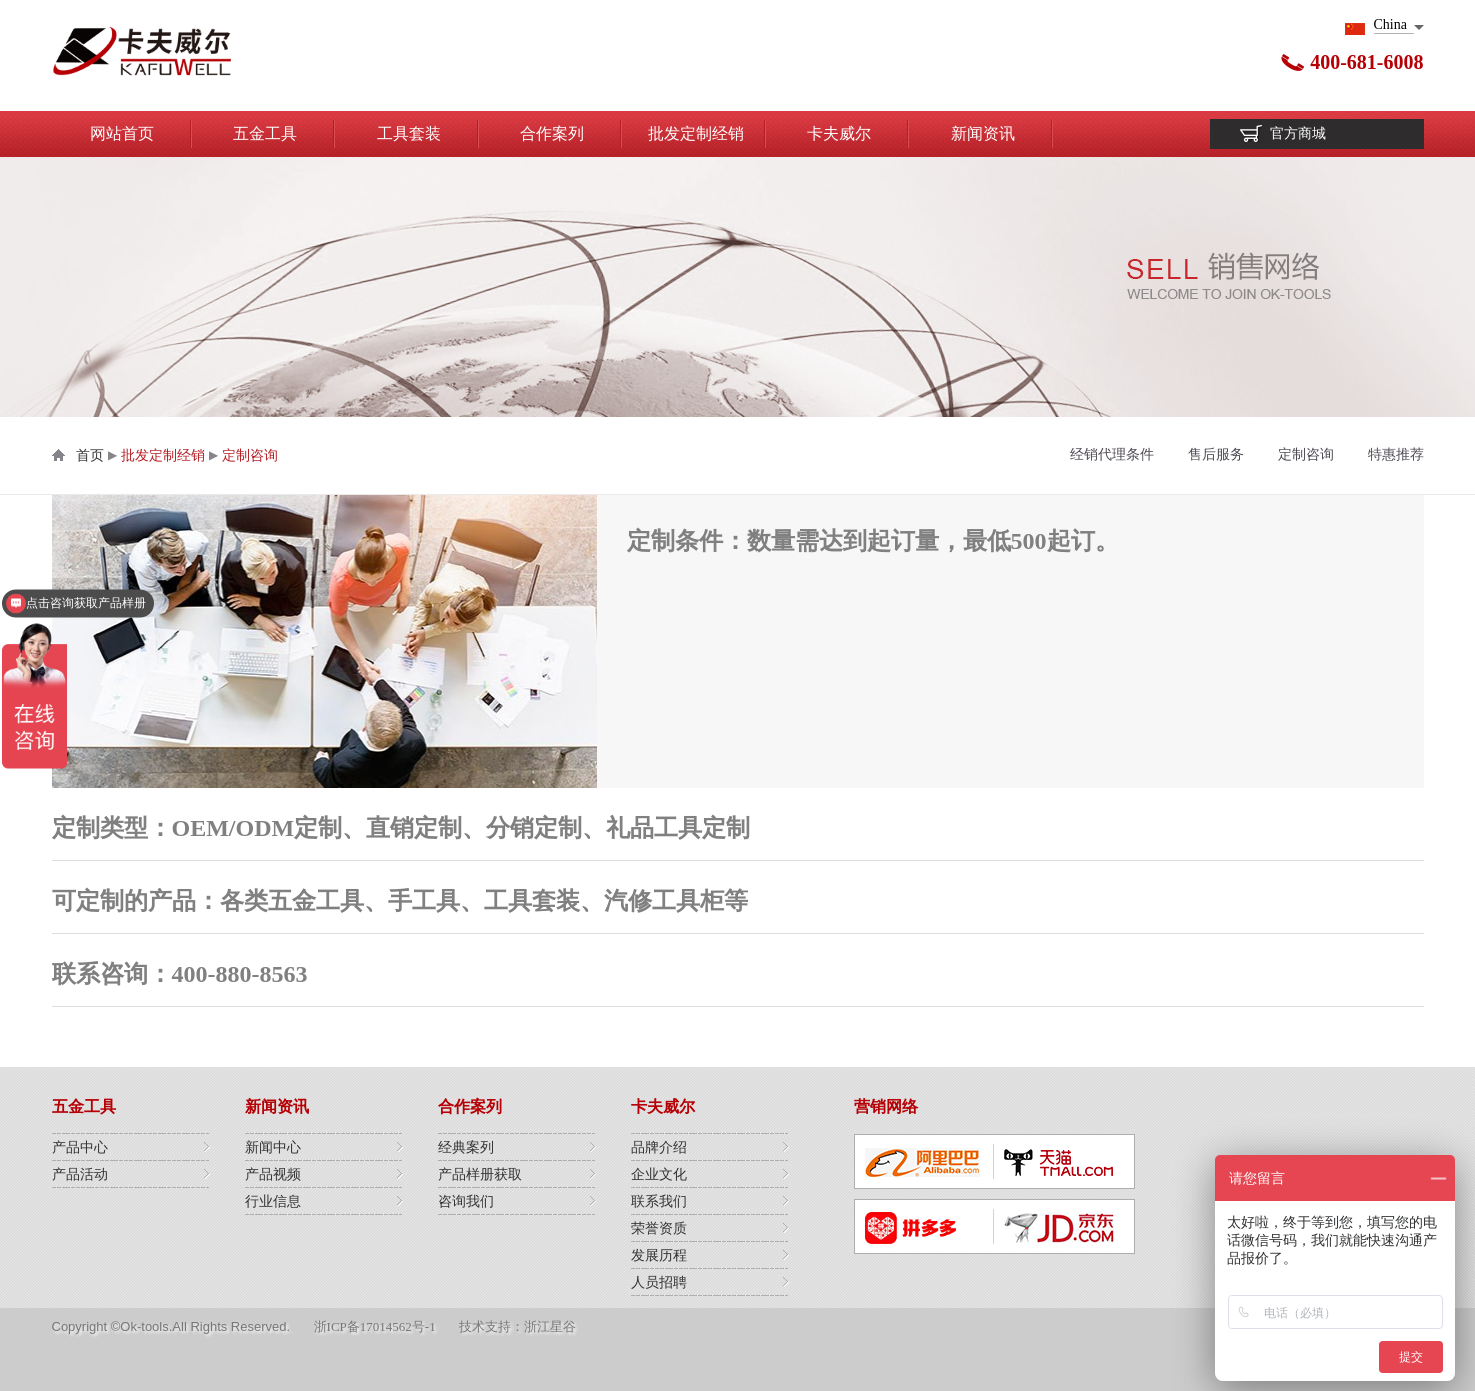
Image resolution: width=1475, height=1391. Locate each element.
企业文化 (659, 1174)
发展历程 (659, 1255)
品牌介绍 (659, 1147)
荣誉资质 (659, 1228)
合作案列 (552, 133)
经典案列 (466, 1147)
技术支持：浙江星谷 (517, 1326)
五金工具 (265, 133)
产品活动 (80, 1174)
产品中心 (80, 1147)
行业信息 (273, 1201)
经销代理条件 (1112, 454)
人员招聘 (659, 1282)
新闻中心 (273, 1147)
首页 (90, 455)
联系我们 (659, 1201)
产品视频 (273, 1174)
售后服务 (1216, 454)
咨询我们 (466, 1201)
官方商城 (1298, 133)
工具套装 (409, 133)
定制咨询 (250, 455)
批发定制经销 (696, 133)
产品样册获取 (480, 1174)
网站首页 (122, 133)
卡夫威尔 (839, 133)
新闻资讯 (983, 133)
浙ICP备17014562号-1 (375, 1326)
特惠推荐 (1396, 454)
